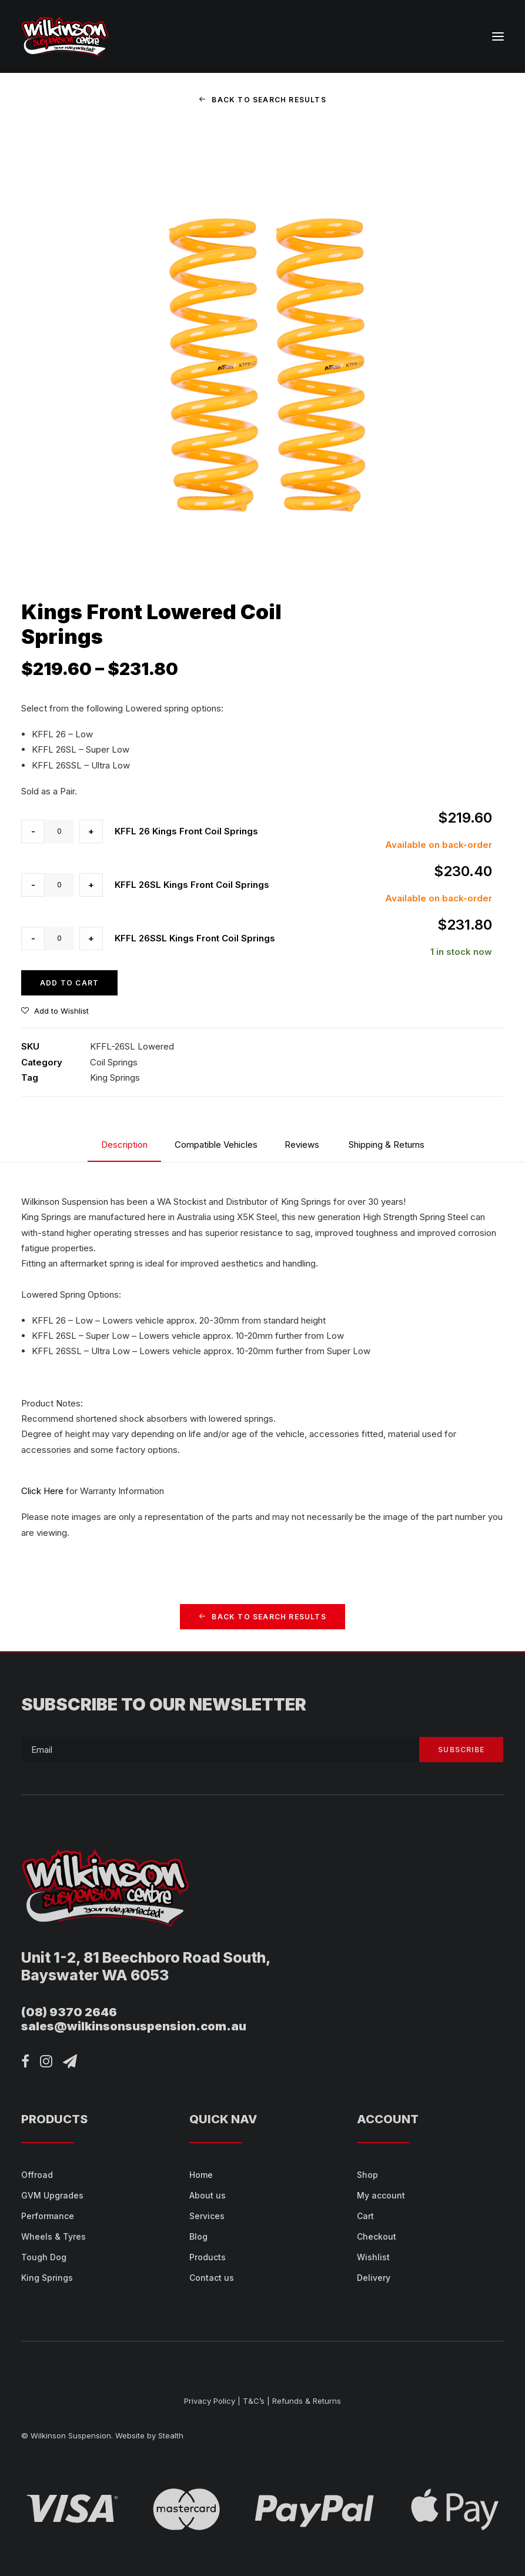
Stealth (170, 2435)
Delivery (373, 2278)
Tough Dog (43, 2257)
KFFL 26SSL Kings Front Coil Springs (195, 938)
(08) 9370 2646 (69, 2012)
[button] (498, 36)
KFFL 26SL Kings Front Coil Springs (192, 884)
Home (201, 2175)
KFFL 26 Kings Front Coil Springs (186, 831)
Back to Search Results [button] (262, 99)
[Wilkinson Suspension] (65, 36)
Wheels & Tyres (53, 2236)
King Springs (115, 1077)
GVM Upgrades (52, 2195)
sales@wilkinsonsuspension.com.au (133, 2026)
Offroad (37, 2175)
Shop (367, 2175)
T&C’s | (256, 2400)
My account (381, 2195)
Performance (47, 2216)
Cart (365, 2216)
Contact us (211, 2278)
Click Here (42, 1490)
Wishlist (373, 2257)
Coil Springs (114, 1062)
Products (207, 2257)
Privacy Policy (209, 2400)
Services (207, 2216)
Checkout (376, 2236)
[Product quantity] (59, 831)
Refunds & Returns (306, 2400)
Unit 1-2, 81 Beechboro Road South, (146, 1957)
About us (207, 2195)
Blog (198, 2236)
